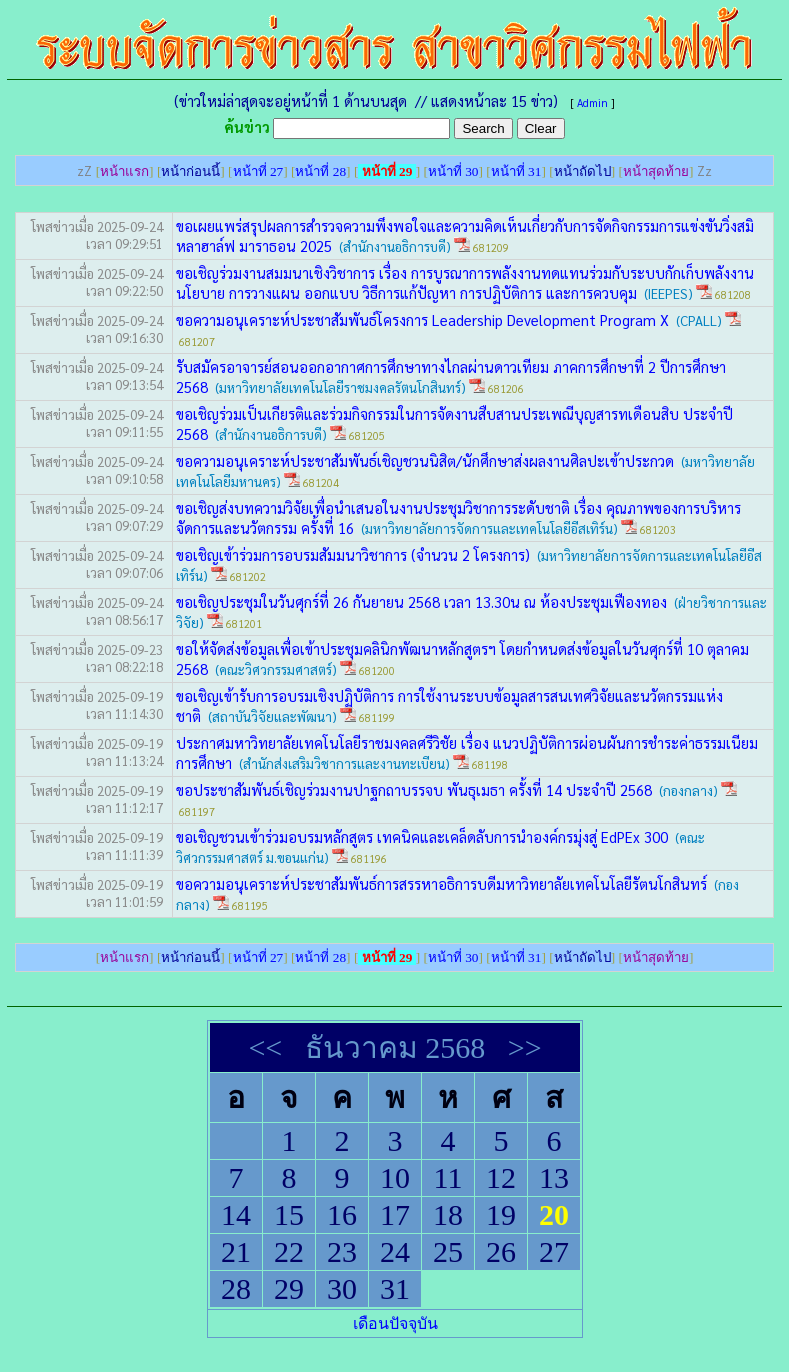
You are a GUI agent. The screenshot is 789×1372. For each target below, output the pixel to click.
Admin (592, 102)
